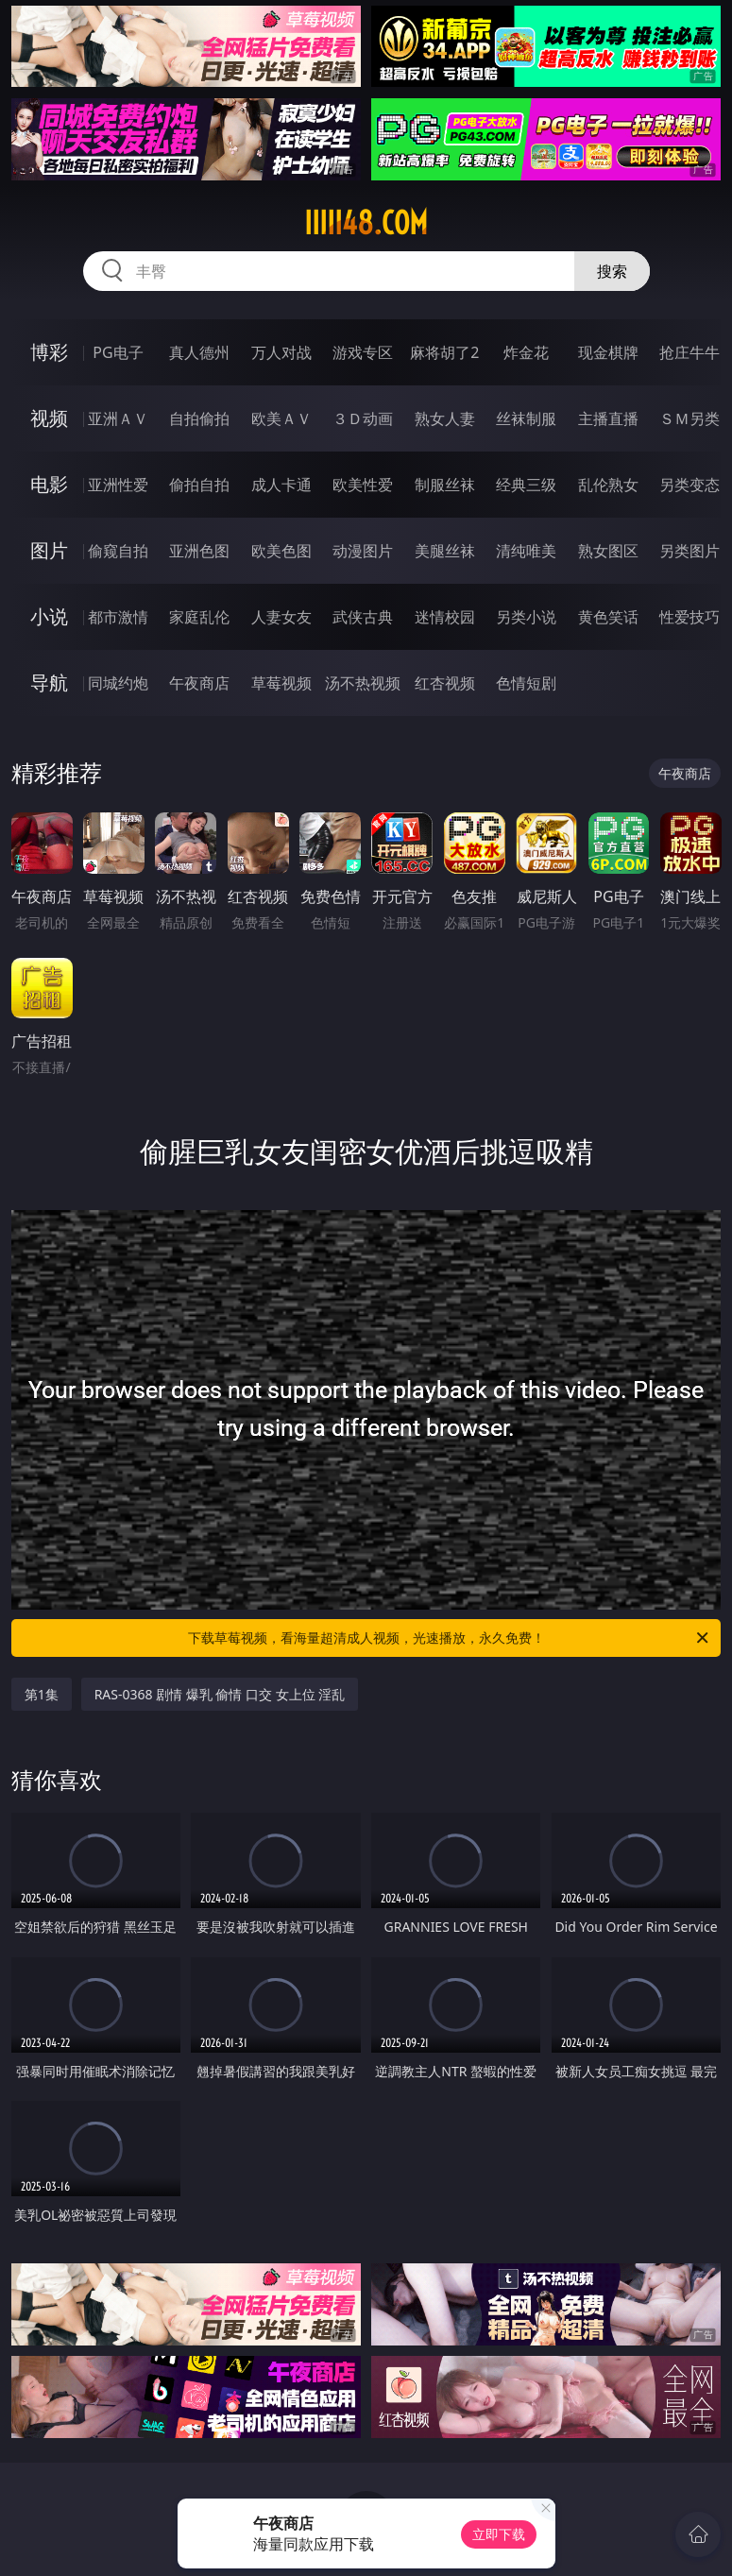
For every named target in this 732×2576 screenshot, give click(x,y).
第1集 (42, 1694)
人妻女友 (281, 616)
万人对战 (281, 352)
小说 (49, 616)
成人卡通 (281, 484)
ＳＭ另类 (689, 418)
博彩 (49, 352)
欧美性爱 (362, 484)
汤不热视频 (362, 683)
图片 (49, 550)
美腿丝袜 (445, 550)
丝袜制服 (526, 418)
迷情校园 (445, 616)
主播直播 (608, 418)
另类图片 (689, 550)
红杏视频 (445, 683)
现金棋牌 (608, 352)
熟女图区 (608, 550)
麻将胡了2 (444, 352)
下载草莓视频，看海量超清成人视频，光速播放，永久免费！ (450, 1638)
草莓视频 (281, 683)
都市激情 (118, 616)
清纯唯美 (526, 550)
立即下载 (498, 2534)
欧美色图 (281, 550)
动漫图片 (362, 550)
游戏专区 (362, 352)
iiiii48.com (366, 223)
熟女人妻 (445, 418)
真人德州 (199, 352)
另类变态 (689, 484)
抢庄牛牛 (689, 352)
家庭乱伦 (199, 616)
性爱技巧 (689, 616)
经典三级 (526, 484)
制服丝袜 (445, 484)
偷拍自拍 (199, 484)
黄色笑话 (608, 616)
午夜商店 (199, 683)
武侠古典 (362, 616)
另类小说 (526, 616)
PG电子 (118, 352)
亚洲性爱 (118, 484)
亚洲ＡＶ (118, 418)
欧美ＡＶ (281, 418)
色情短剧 (526, 683)
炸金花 (526, 352)
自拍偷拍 (199, 418)
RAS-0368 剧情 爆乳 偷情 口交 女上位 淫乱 (220, 1694)
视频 (49, 418)
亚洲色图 (199, 550)
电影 (49, 484)
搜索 (612, 271)
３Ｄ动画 (362, 418)
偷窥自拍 (118, 550)
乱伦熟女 (608, 484)
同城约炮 (118, 683)
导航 (49, 682)
